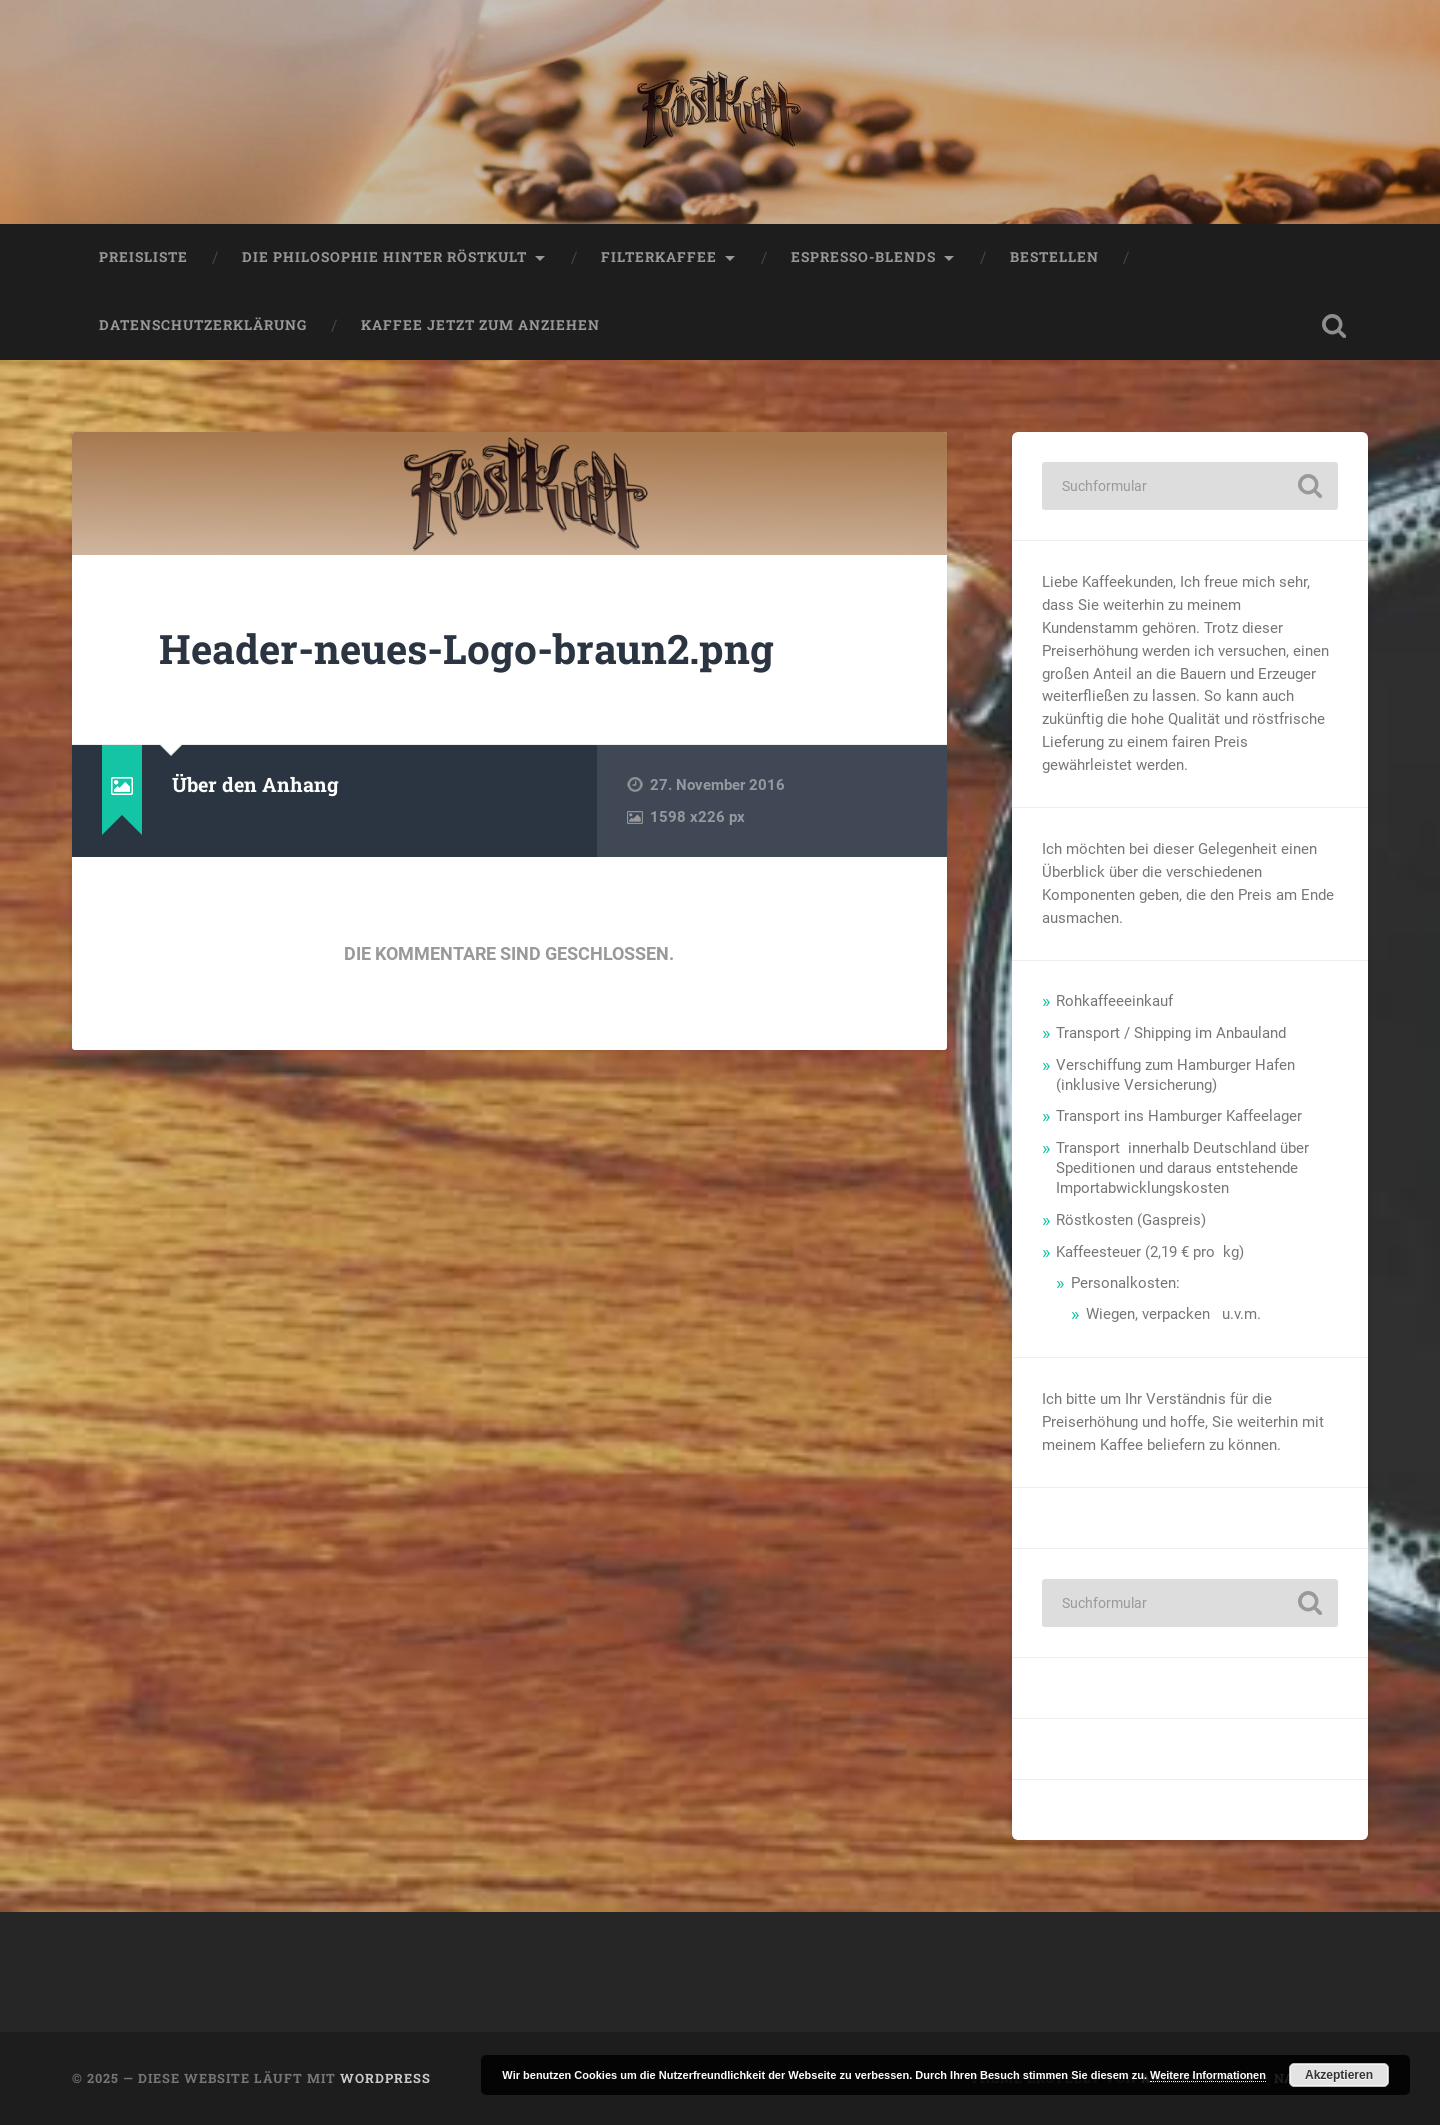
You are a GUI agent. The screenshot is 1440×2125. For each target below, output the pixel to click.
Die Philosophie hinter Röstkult (384, 257)
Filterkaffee (659, 257)
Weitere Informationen (1208, 2075)
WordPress (385, 2078)
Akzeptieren (1339, 2075)
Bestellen (1054, 257)
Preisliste (143, 257)
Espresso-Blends (863, 257)
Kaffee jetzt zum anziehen (480, 325)
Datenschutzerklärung (203, 325)
